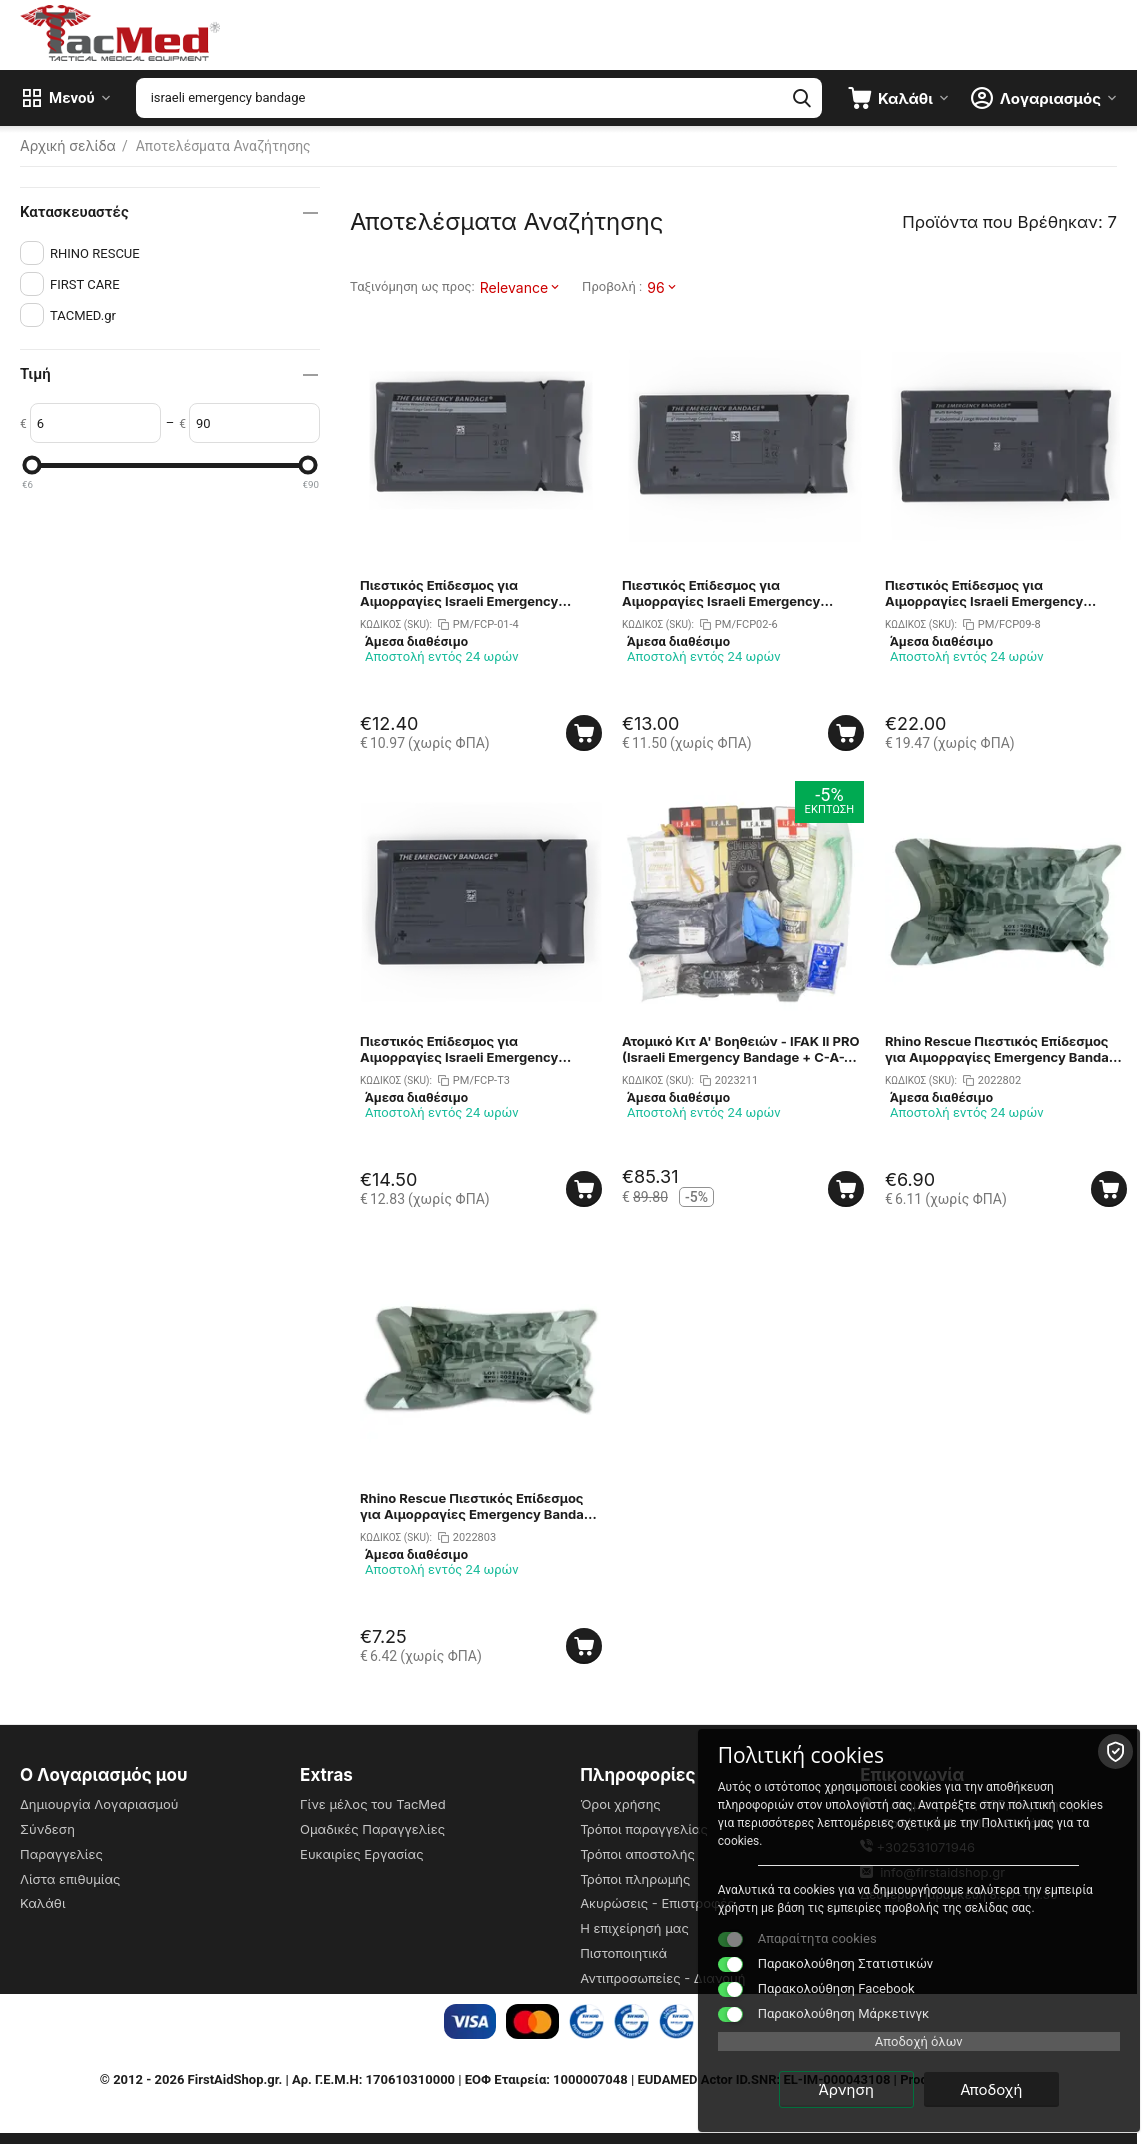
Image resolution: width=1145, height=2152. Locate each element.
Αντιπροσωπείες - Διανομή (662, 1978)
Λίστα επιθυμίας (70, 1879)
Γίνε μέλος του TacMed (373, 1804)
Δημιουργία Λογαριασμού (99, 1804)
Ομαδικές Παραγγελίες (372, 1829)
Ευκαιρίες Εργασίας (362, 1854)
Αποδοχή (1022, 2088)
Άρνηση (877, 2088)
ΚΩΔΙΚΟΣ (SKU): (396, 624)
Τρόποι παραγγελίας (644, 1829)
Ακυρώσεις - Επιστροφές (657, 1903)
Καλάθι (42, 1903)
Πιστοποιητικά (623, 1953)
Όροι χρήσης (620, 1804)
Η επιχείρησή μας (634, 1928)
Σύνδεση (47, 1829)
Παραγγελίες (61, 1854)
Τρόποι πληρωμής (635, 1879)
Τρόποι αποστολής (637, 1854)
